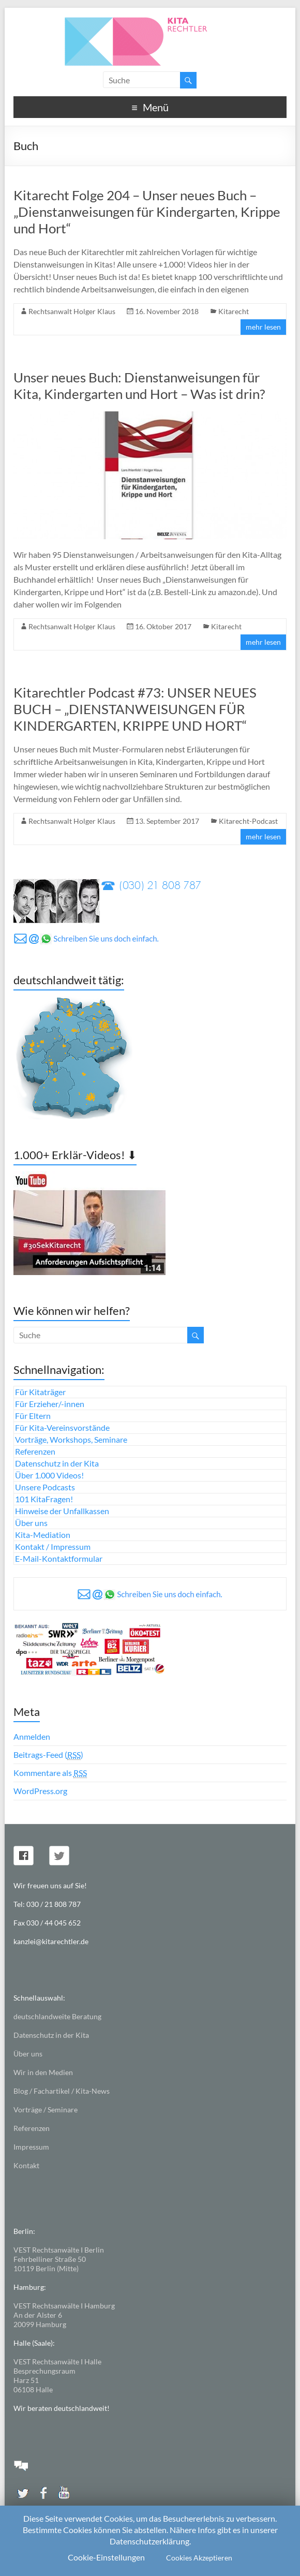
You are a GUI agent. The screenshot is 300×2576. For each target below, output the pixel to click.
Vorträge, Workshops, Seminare (71, 1439)
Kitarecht (233, 311)
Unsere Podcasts (45, 1487)
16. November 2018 (167, 311)
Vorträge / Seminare (45, 2109)
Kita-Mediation (42, 1534)
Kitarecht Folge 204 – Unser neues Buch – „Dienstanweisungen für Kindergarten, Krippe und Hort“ (146, 211)
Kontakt (26, 2165)
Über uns (31, 1523)
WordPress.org (40, 1791)
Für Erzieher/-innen (49, 1404)
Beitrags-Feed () (48, 1755)
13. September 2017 (167, 821)
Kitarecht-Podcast (248, 821)
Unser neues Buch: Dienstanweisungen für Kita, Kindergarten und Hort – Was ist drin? (139, 385)
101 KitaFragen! (44, 1499)
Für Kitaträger (40, 1392)
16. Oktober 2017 (163, 626)
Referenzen (35, 1451)
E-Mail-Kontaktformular (58, 1558)
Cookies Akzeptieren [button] (199, 2557)
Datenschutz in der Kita (57, 1463)
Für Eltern (33, 1415)
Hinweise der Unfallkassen (62, 1511)
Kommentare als (50, 1773)
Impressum (31, 2146)
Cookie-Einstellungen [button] (106, 2557)
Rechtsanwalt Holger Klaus (71, 311)
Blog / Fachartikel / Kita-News (61, 2090)
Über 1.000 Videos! (49, 1475)
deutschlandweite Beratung (57, 2016)
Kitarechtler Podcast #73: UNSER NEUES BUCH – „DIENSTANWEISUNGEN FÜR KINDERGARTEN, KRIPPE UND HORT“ (135, 709)
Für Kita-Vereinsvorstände (62, 1427)
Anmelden (31, 1736)
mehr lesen (263, 326)
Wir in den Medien (43, 2072)
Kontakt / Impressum (53, 1546)
